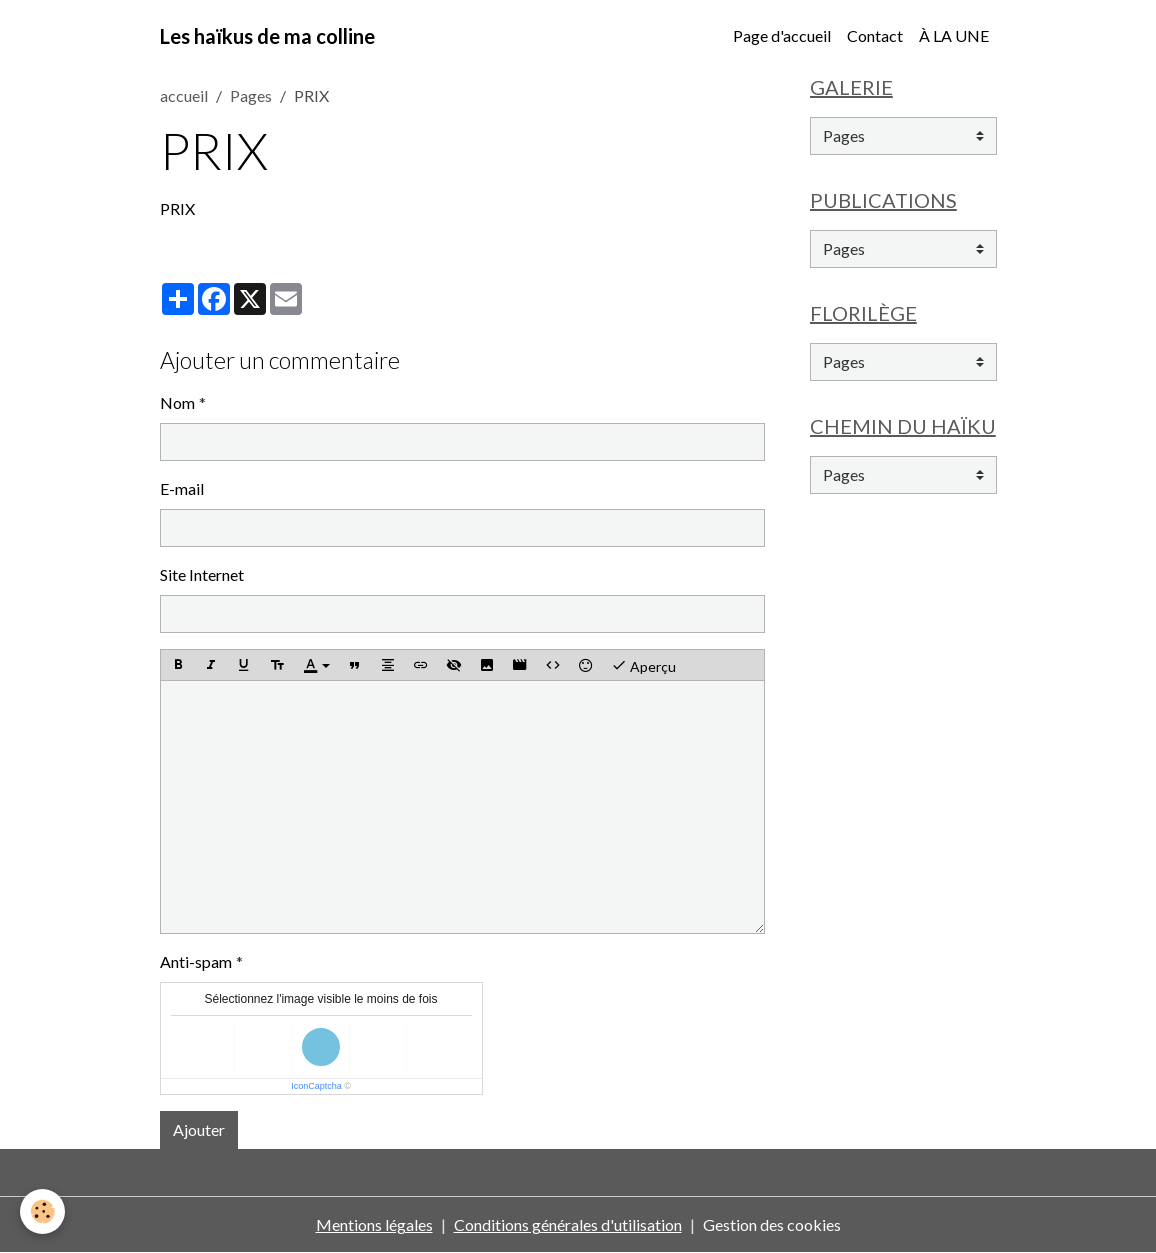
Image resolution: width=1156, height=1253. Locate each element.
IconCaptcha (316, 1086)
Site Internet (202, 574)
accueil (184, 95)
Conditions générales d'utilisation (568, 1224)
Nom (177, 402)
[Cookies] (42, 1211)
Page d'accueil (782, 35)
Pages (251, 95)
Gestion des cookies (772, 1224)
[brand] (267, 36)
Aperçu (643, 665)
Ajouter (199, 1129)
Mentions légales (374, 1224)
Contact (875, 35)
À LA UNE (954, 35)
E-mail (182, 488)
